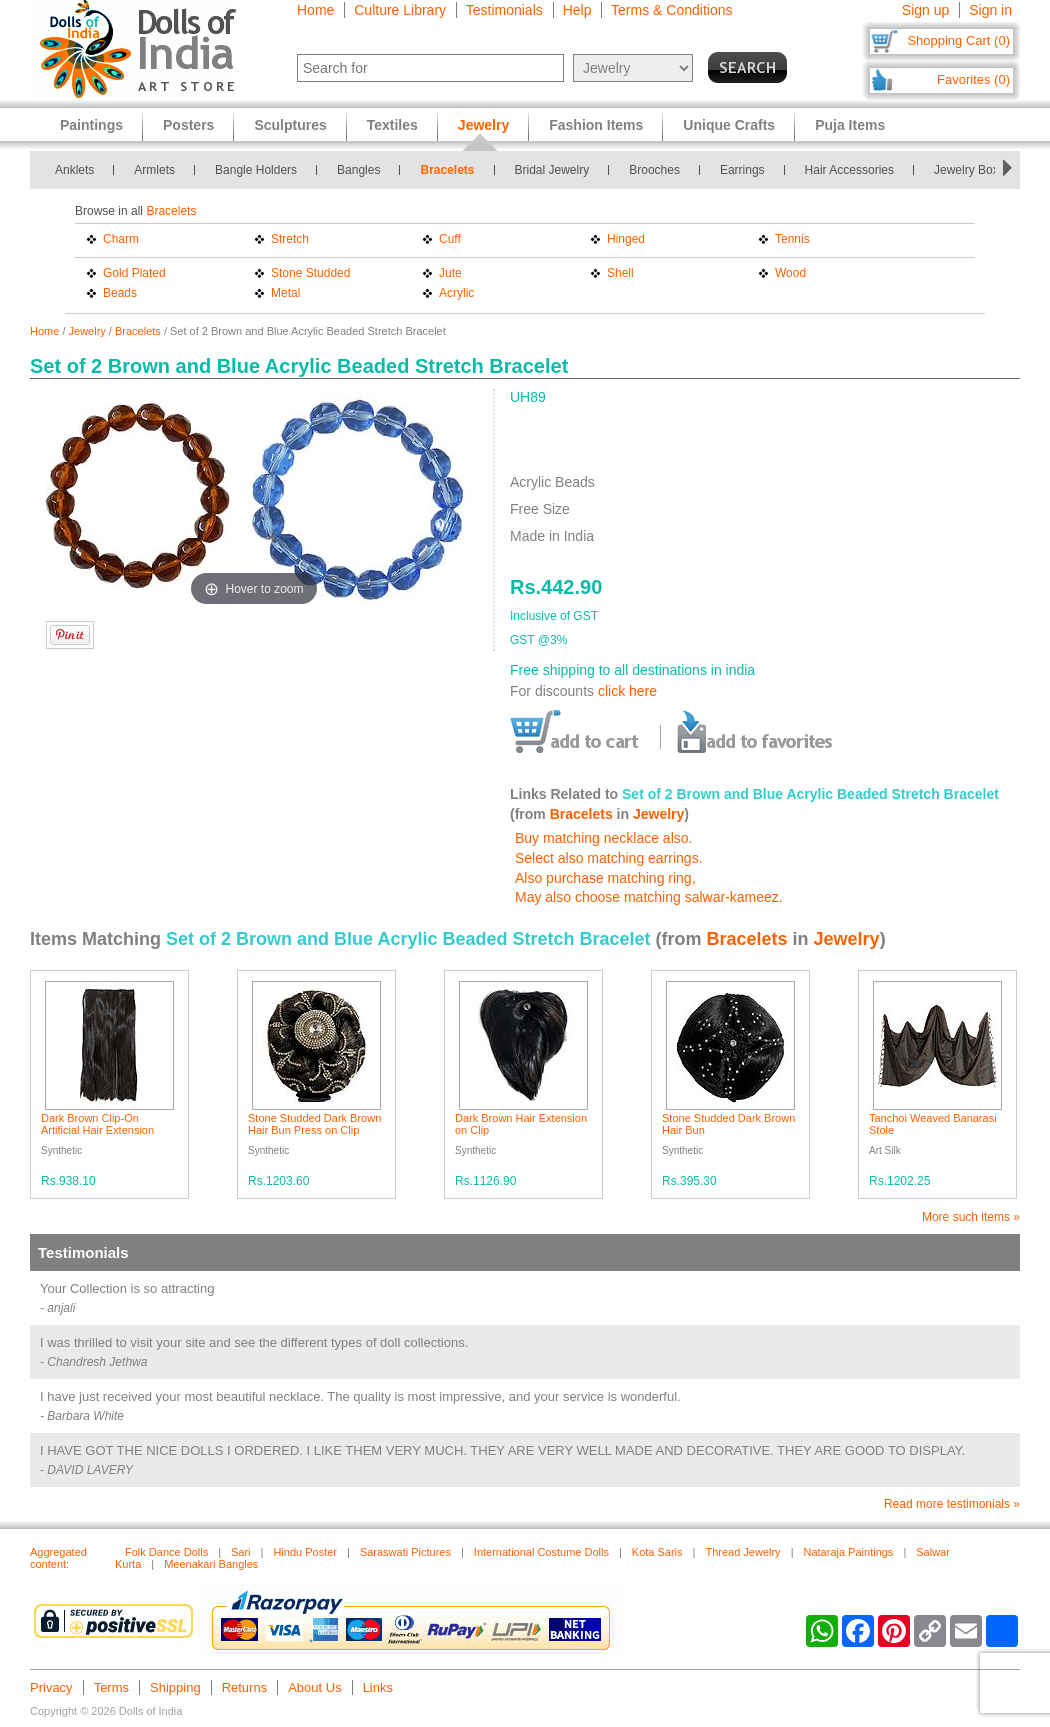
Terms (111, 1687)
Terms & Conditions (671, 10)
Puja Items (850, 125)
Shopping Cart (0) (958, 40)
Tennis (792, 239)
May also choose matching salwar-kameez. (649, 897)
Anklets (74, 170)
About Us (314, 1687)
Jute (450, 273)
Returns (245, 1687)
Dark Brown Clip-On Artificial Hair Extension (97, 1124)
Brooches (654, 170)
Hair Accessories (849, 170)
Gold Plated (134, 273)
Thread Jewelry (742, 1552)
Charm (121, 239)
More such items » (971, 1217)
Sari (241, 1552)
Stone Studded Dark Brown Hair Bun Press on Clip (314, 1124)
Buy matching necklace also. (603, 838)
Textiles (392, 125)
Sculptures (290, 125)
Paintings (91, 125)
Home (315, 10)
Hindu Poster (305, 1552)
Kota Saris (657, 1552)
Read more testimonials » (952, 1504)
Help (577, 10)
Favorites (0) (973, 79)
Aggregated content (58, 1558)
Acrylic (456, 293)
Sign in (990, 10)
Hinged (626, 239)
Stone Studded (310, 273)
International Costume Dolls (541, 1552)
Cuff (450, 239)
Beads (120, 293)
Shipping (175, 1687)
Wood (790, 273)
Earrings (742, 170)
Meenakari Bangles (211, 1564)
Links (378, 1687)
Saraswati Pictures (405, 1552)
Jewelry (87, 331)
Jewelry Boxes (972, 170)
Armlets (154, 170)
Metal (285, 293)
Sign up (925, 10)
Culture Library (400, 10)
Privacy (51, 1687)
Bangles (358, 170)
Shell (620, 273)
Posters (188, 125)
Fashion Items (596, 125)
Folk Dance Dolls (166, 1552)
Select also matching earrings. (609, 858)
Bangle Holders (256, 170)
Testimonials (504, 10)
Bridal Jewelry (552, 170)
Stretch (290, 239)
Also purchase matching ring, (605, 878)
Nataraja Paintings (848, 1552)
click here (627, 691)
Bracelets (447, 170)
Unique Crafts (729, 125)
